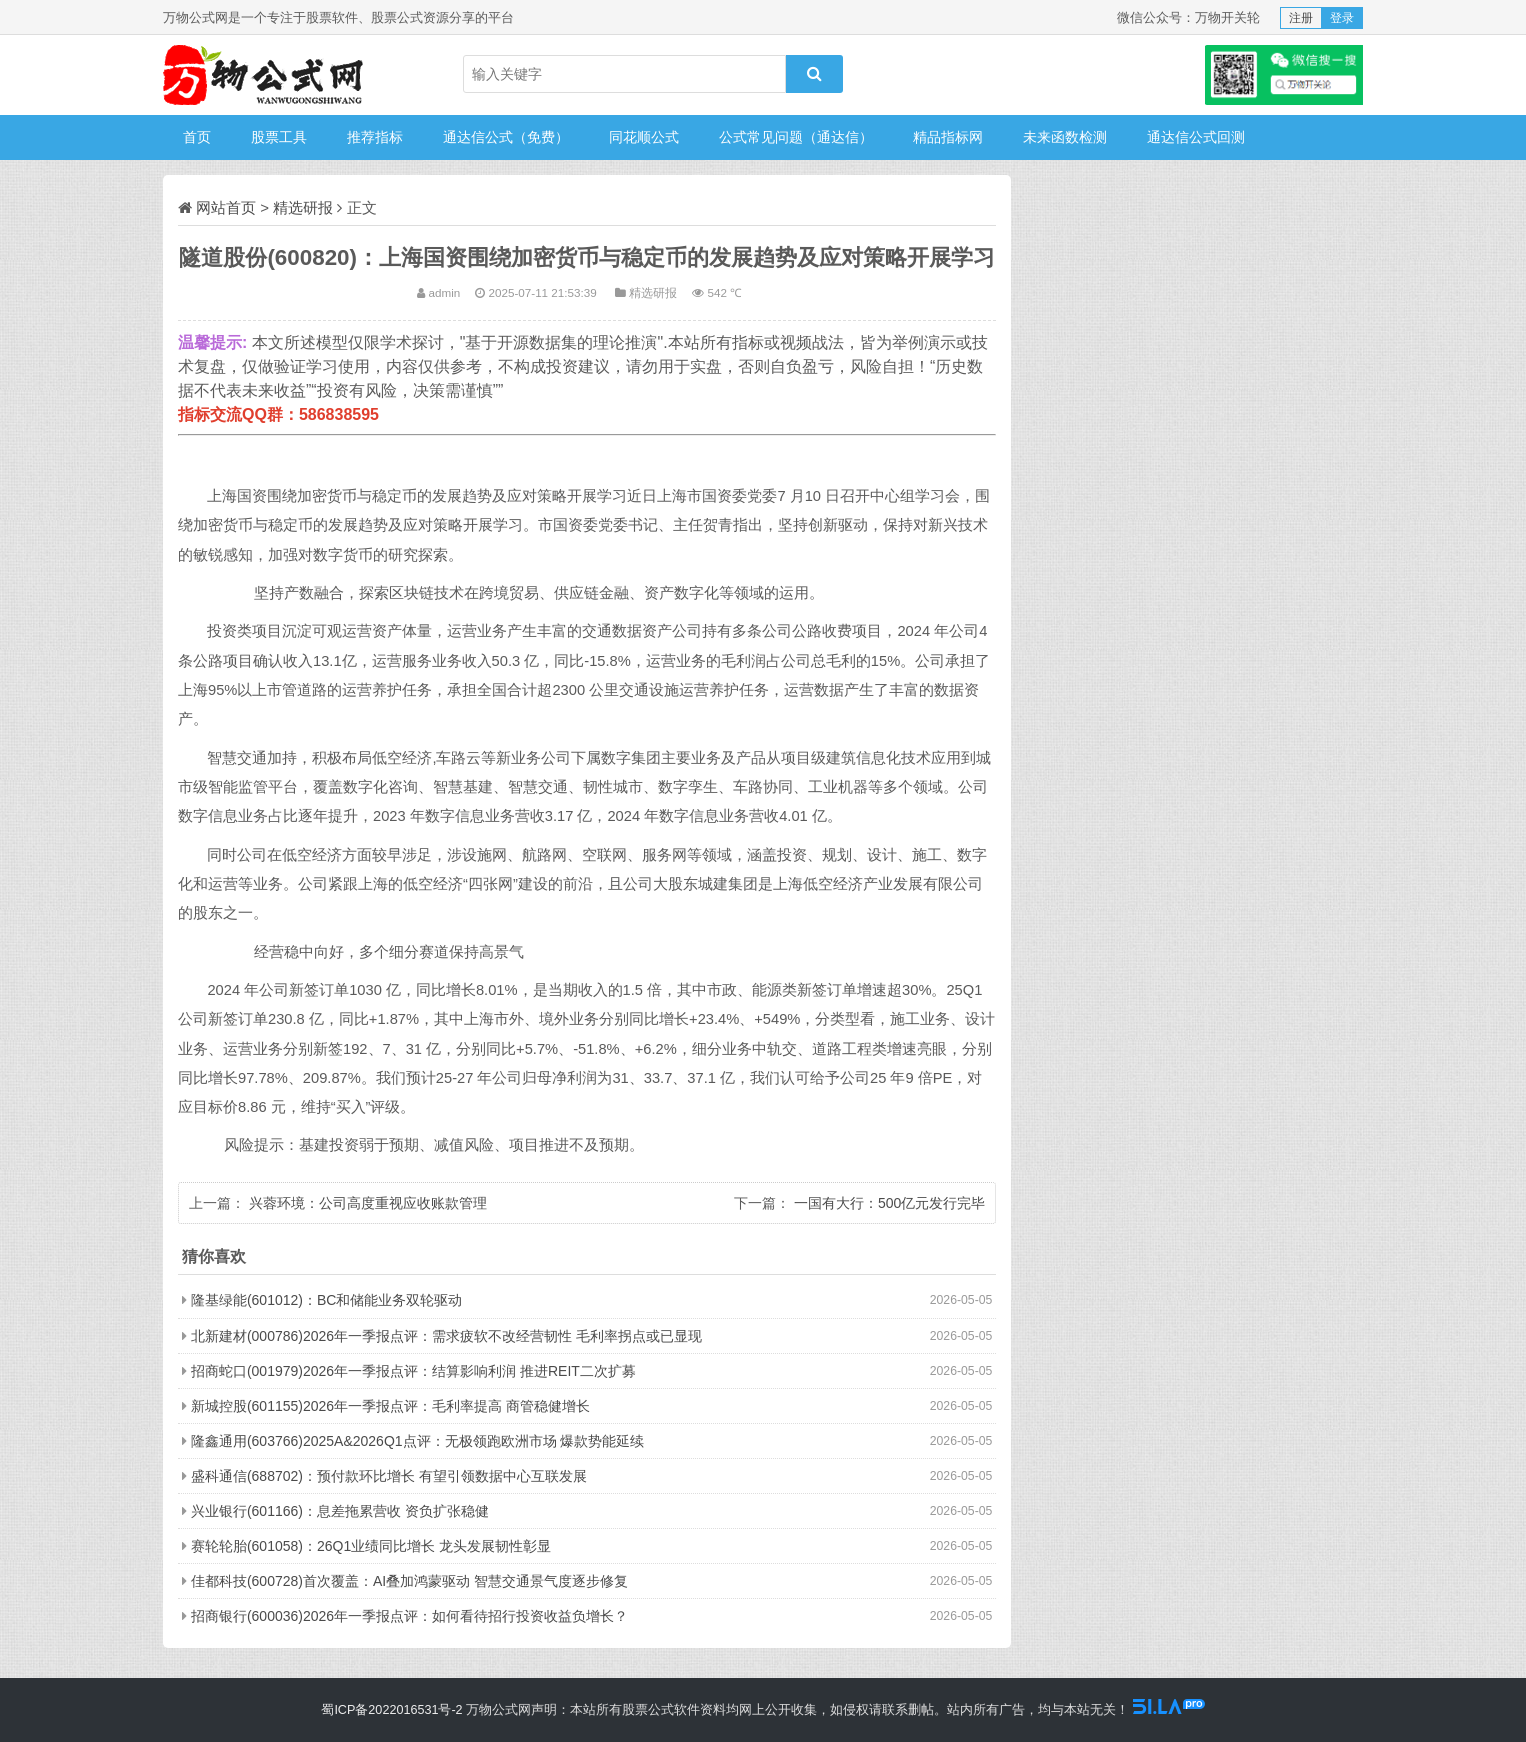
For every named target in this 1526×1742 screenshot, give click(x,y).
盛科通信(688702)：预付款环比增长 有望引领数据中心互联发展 (389, 1476)
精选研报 (303, 207)
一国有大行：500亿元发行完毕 (889, 1203)
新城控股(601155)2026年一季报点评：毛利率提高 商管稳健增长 (390, 1406)
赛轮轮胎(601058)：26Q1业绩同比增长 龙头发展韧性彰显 (371, 1546)
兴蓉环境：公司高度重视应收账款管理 (368, 1203)
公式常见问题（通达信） (796, 137)
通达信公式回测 (1196, 137)
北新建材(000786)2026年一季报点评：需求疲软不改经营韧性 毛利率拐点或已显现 (446, 1336)
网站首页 (226, 207)
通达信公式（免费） (506, 137)
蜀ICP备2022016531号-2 (391, 1710)
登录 (1342, 18)
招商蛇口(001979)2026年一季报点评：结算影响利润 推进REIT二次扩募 (413, 1371)
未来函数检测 (1065, 137)
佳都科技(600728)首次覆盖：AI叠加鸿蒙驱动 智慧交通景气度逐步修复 (409, 1581)
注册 (1301, 18)
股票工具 (279, 137)
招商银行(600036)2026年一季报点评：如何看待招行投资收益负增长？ (409, 1616)
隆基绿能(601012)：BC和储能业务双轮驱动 (327, 1300)
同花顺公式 (644, 137)
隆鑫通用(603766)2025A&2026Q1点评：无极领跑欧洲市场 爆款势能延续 (418, 1441)
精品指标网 (948, 137)
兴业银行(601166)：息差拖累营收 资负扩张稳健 (340, 1511)
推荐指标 (375, 137)
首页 (197, 137)
